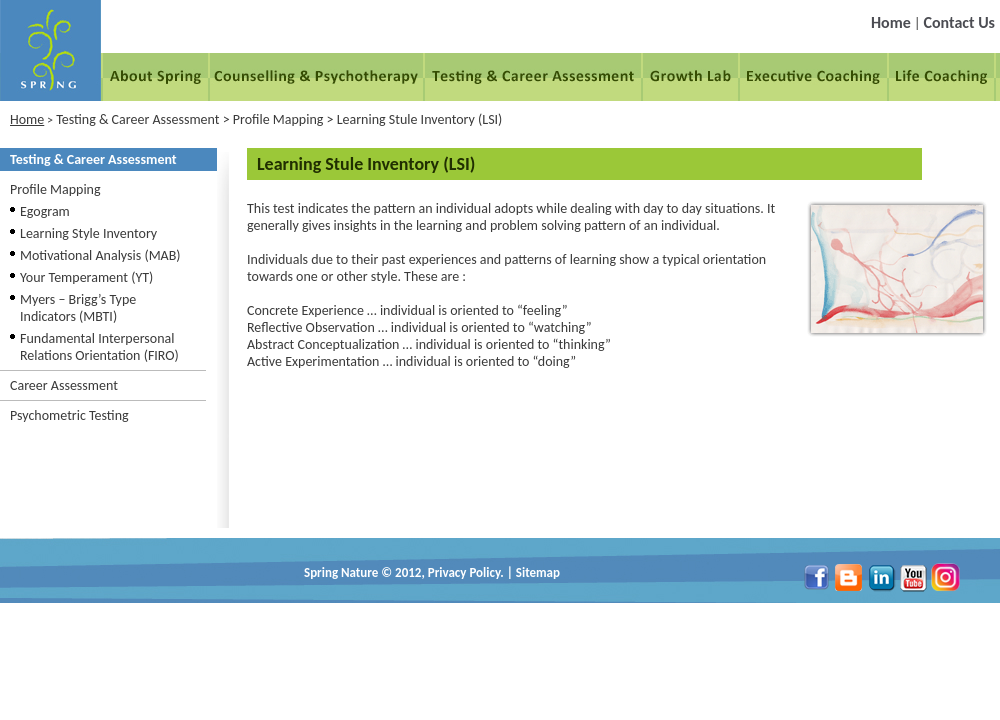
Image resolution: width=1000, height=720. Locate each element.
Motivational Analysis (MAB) (100, 255)
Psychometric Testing (69, 415)
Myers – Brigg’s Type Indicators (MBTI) (78, 308)
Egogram (45, 211)
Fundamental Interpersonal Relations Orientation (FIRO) (99, 347)
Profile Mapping (55, 189)
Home (891, 22)
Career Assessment (64, 385)
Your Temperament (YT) (86, 277)
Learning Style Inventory (88, 233)
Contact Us (959, 22)
